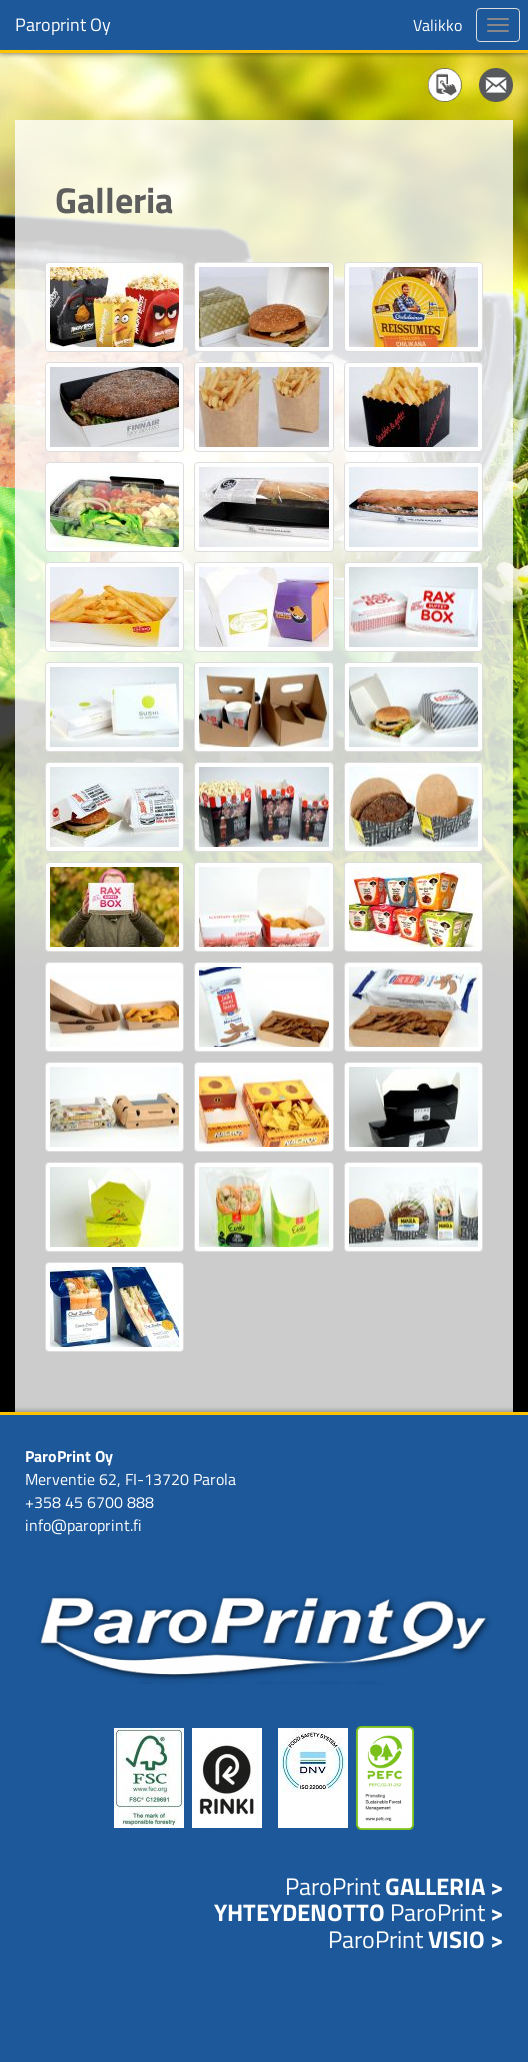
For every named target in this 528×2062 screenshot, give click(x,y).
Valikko (437, 25)
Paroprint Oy (63, 24)
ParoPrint (394, 1886)
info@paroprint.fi (83, 1525)
